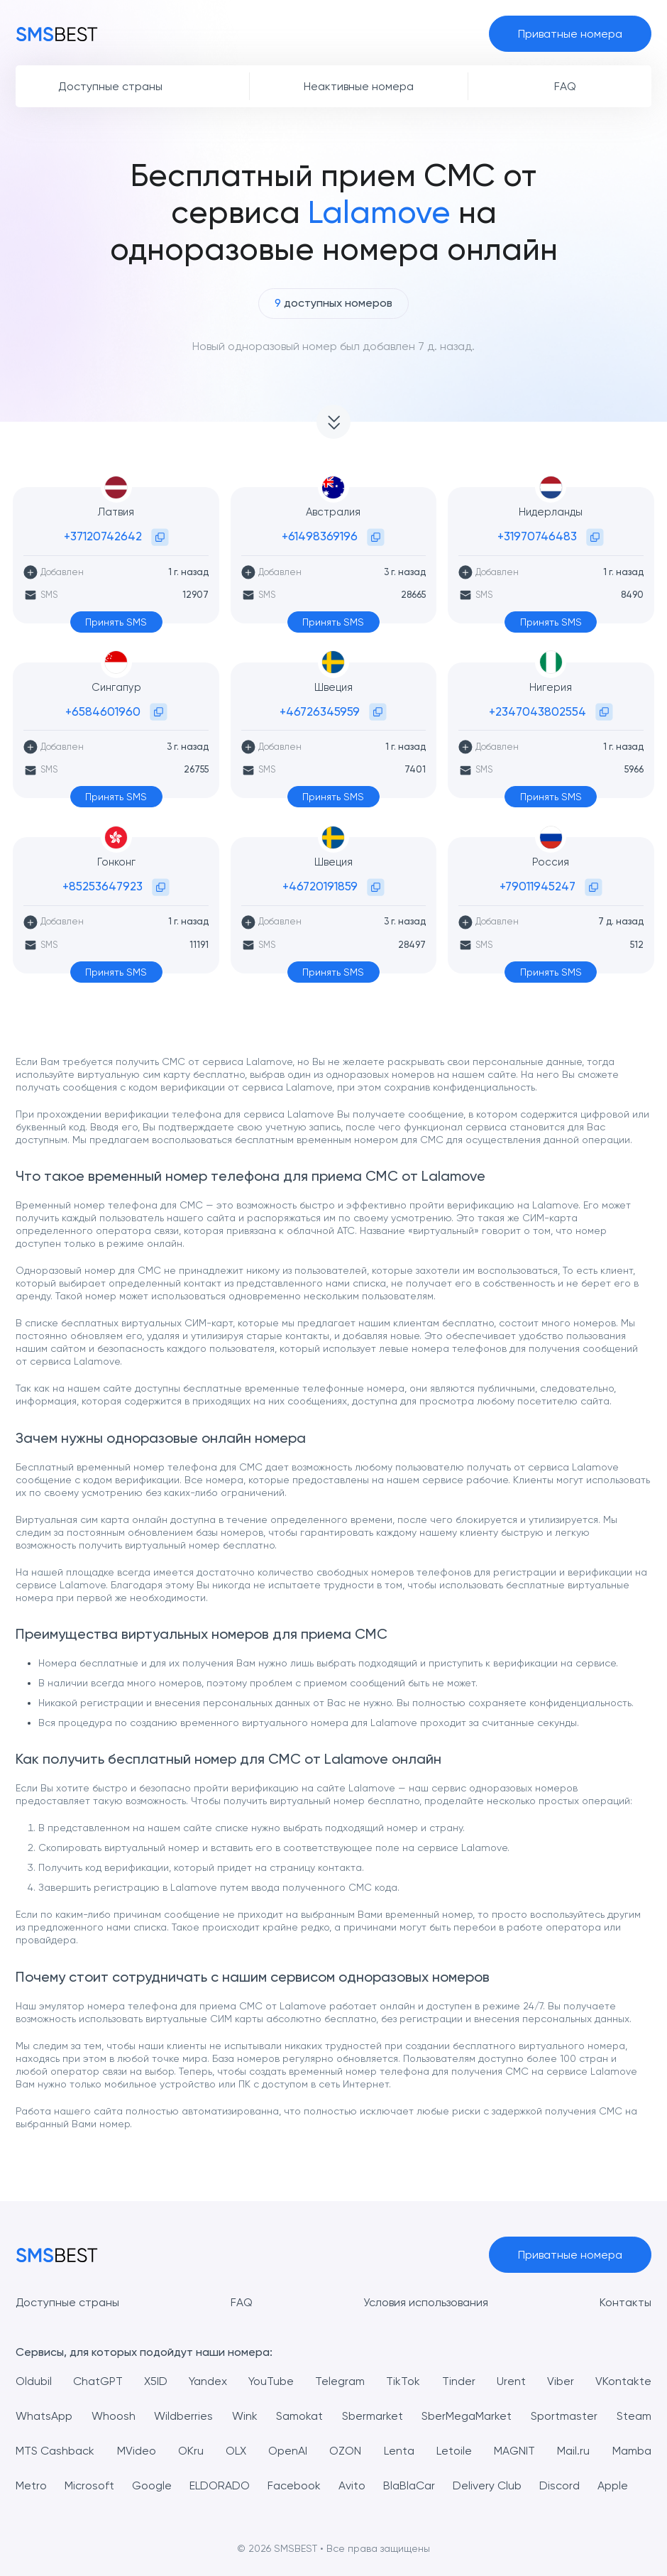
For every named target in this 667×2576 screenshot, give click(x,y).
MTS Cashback (55, 2450)
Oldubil (34, 2381)
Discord (559, 2485)
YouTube (271, 2381)
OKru (191, 2450)
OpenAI (287, 2450)
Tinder (458, 2381)
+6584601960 (102, 711)
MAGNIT (514, 2450)
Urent (511, 2381)
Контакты (625, 2302)
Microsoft (89, 2485)
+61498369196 (320, 536)
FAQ (242, 2302)
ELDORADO (219, 2485)
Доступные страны (68, 2302)
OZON (345, 2450)
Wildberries (183, 2416)
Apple (612, 2485)
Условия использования (426, 2302)
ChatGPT (98, 2381)
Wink (245, 2416)
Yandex (208, 2381)
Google (152, 2485)
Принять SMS (116, 622)
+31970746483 (537, 536)
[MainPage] (57, 33)
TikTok (403, 2381)
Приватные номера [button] (570, 33)
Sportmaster (564, 2416)
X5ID (155, 2381)
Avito (351, 2485)
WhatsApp (44, 2416)
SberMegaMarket (466, 2416)
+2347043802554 (537, 711)
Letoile (454, 2450)
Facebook (294, 2485)
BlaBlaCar (409, 2485)
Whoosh (114, 2416)
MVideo (136, 2450)
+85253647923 (102, 886)
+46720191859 (320, 886)
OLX (236, 2450)
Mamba (631, 2450)
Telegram (340, 2381)
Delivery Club (487, 2485)
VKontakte (623, 2381)
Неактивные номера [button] (359, 86)
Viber (560, 2381)
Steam (634, 2416)
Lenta (399, 2450)
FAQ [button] (565, 86)
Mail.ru (573, 2450)
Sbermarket (372, 2416)
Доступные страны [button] (110, 86)
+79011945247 (537, 886)
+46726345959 (320, 711)
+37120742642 (103, 536)
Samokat (299, 2416)
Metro (31, 2485)
